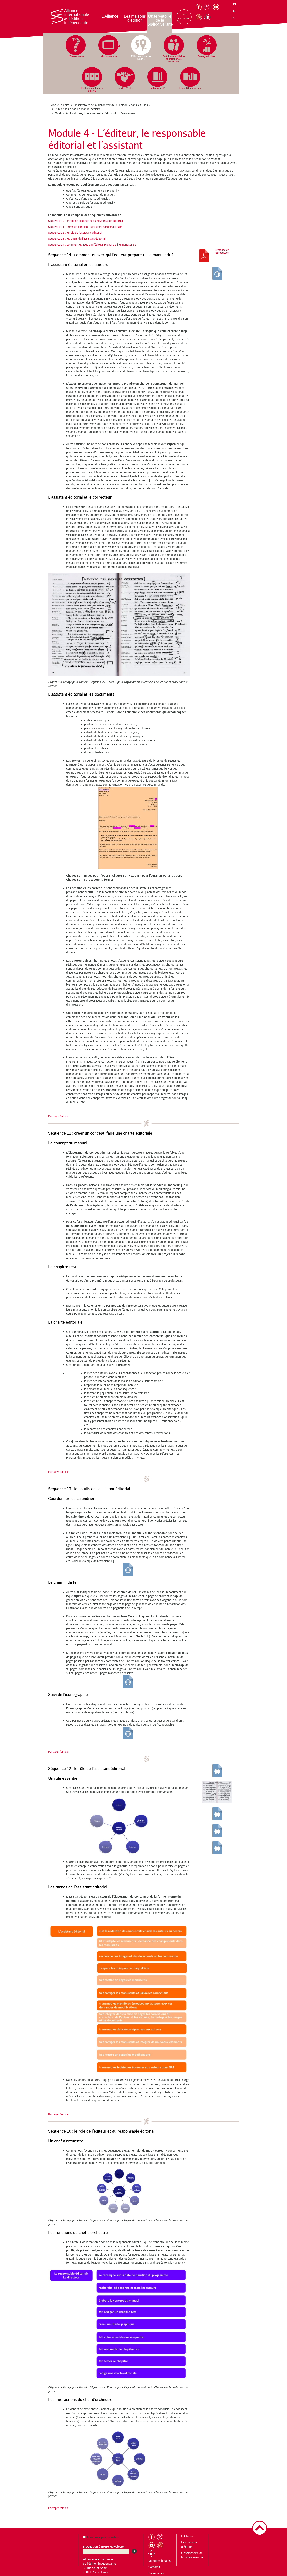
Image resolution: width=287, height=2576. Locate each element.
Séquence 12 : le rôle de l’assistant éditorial (75, 232)
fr (234, 4)
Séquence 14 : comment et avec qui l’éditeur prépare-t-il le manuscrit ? (92, 244)
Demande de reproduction (222, 251)
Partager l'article (58, 1116)
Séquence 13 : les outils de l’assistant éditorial (76, 238)
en (233, 11)
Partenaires (156, 2573)
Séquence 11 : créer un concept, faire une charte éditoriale (85, 226)
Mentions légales (159, 2561)
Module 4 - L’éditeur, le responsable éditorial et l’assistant (95, 113)
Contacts (154, 2567)
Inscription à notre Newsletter (104, 2546)
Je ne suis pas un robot (101, 2537)
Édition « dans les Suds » (134, 105)
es (233, 18)
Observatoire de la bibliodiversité (160, 20)
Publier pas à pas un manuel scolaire (77, 109)
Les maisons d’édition (135, 18)
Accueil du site (60, 105)
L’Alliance (109, 16)
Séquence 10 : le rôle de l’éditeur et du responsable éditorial (85, 220)
